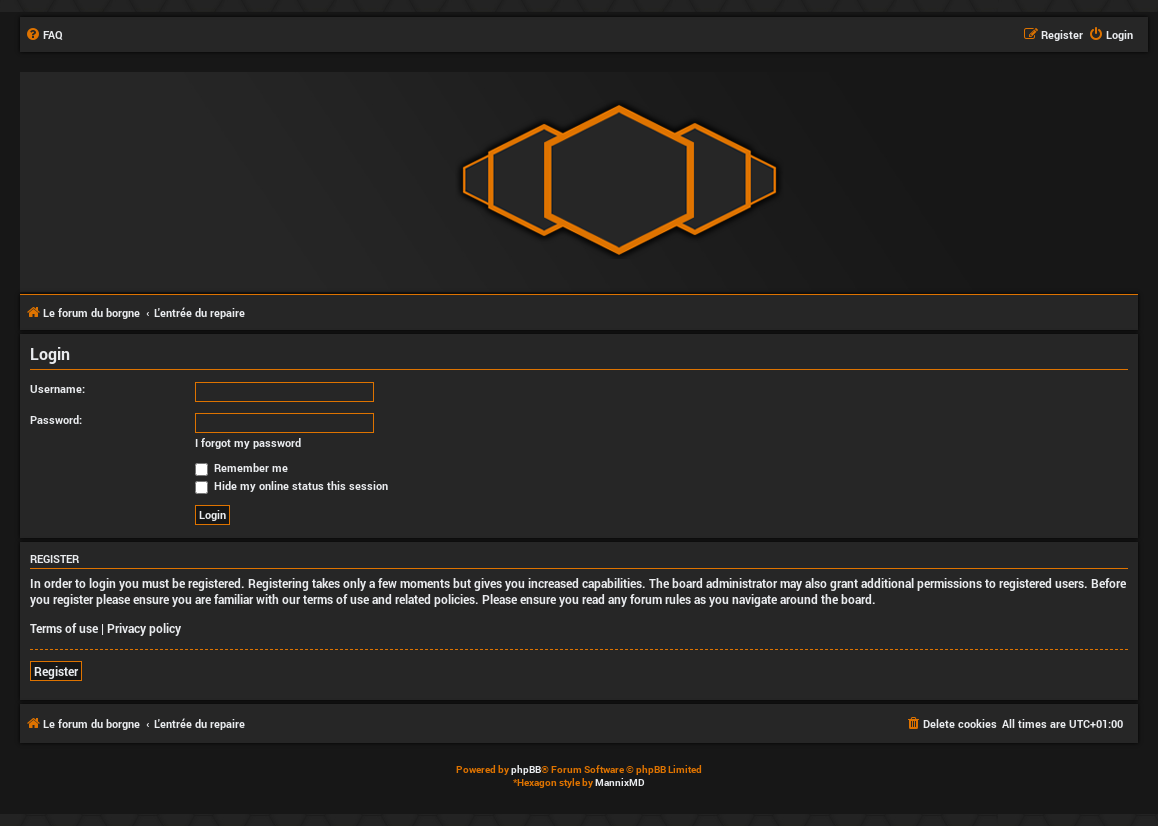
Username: (57, 388)
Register (56, 671)
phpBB (526, 769)
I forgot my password (248, 443)
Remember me (241, 467)
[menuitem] (44, 35)
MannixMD (620, 782)
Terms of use (64, 628)
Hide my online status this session (291, 485)
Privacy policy (144, 628)
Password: (56, 419)
